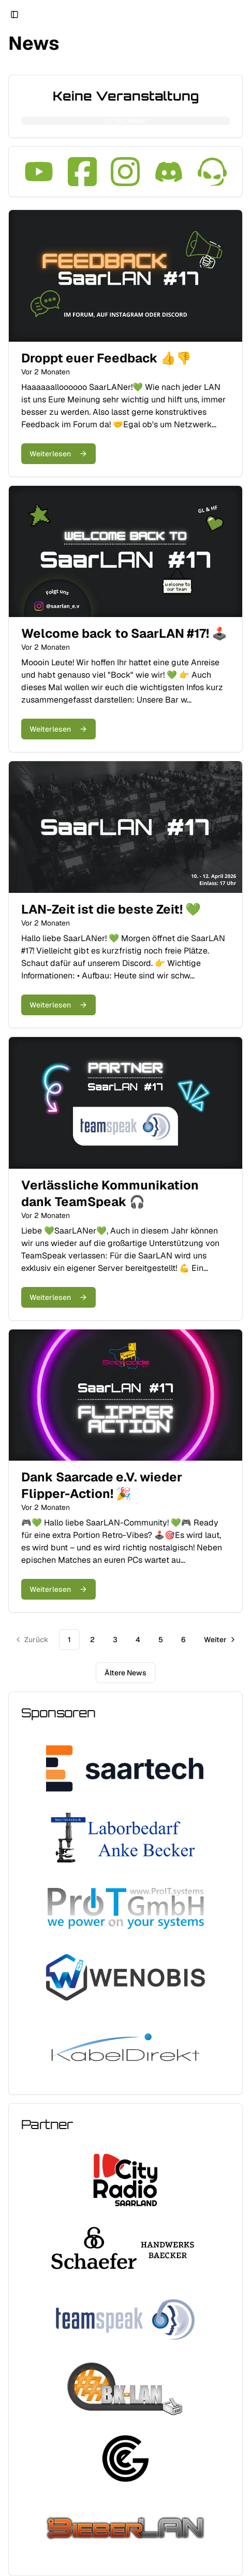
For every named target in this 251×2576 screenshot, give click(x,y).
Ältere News (125, 1672)
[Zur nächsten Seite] (219, 1639)
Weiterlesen (58, 453)
